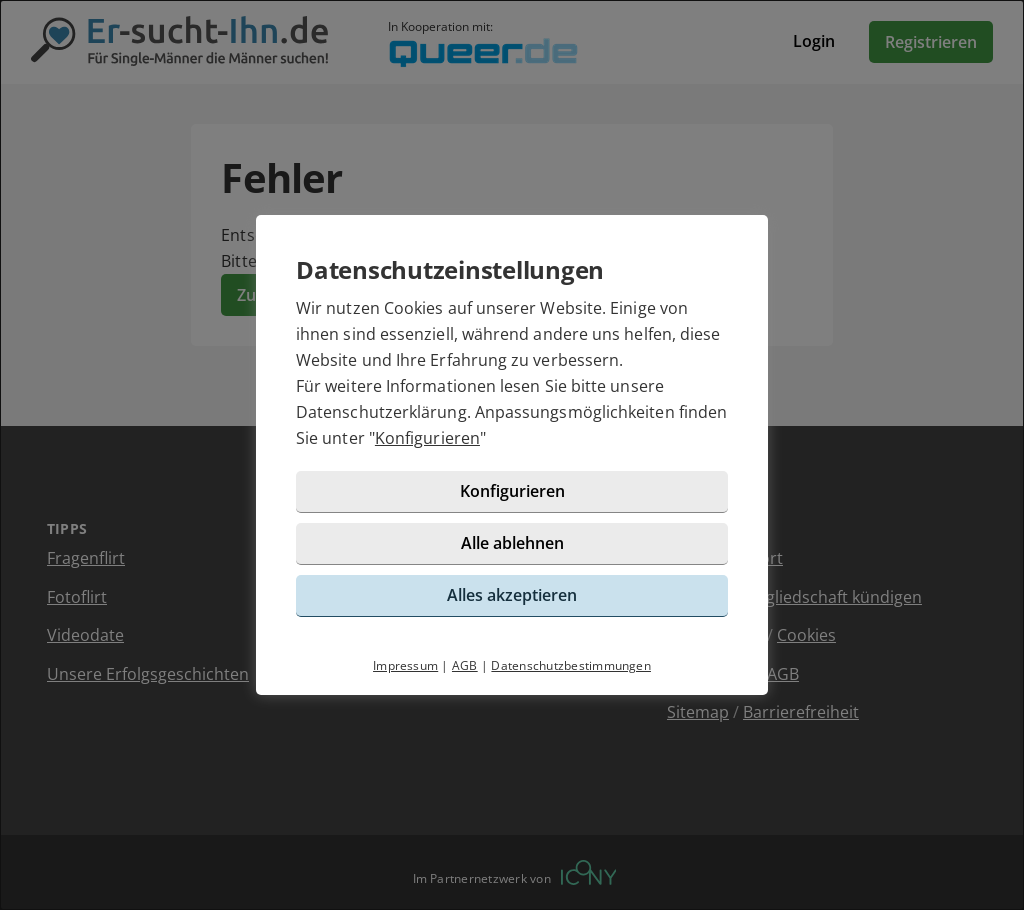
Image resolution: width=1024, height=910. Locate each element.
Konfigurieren (427, 438)
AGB (465, 665)
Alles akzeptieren (512, 595)
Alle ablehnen (512, 543)
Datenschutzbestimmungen (571, 665)
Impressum (405, 665)
